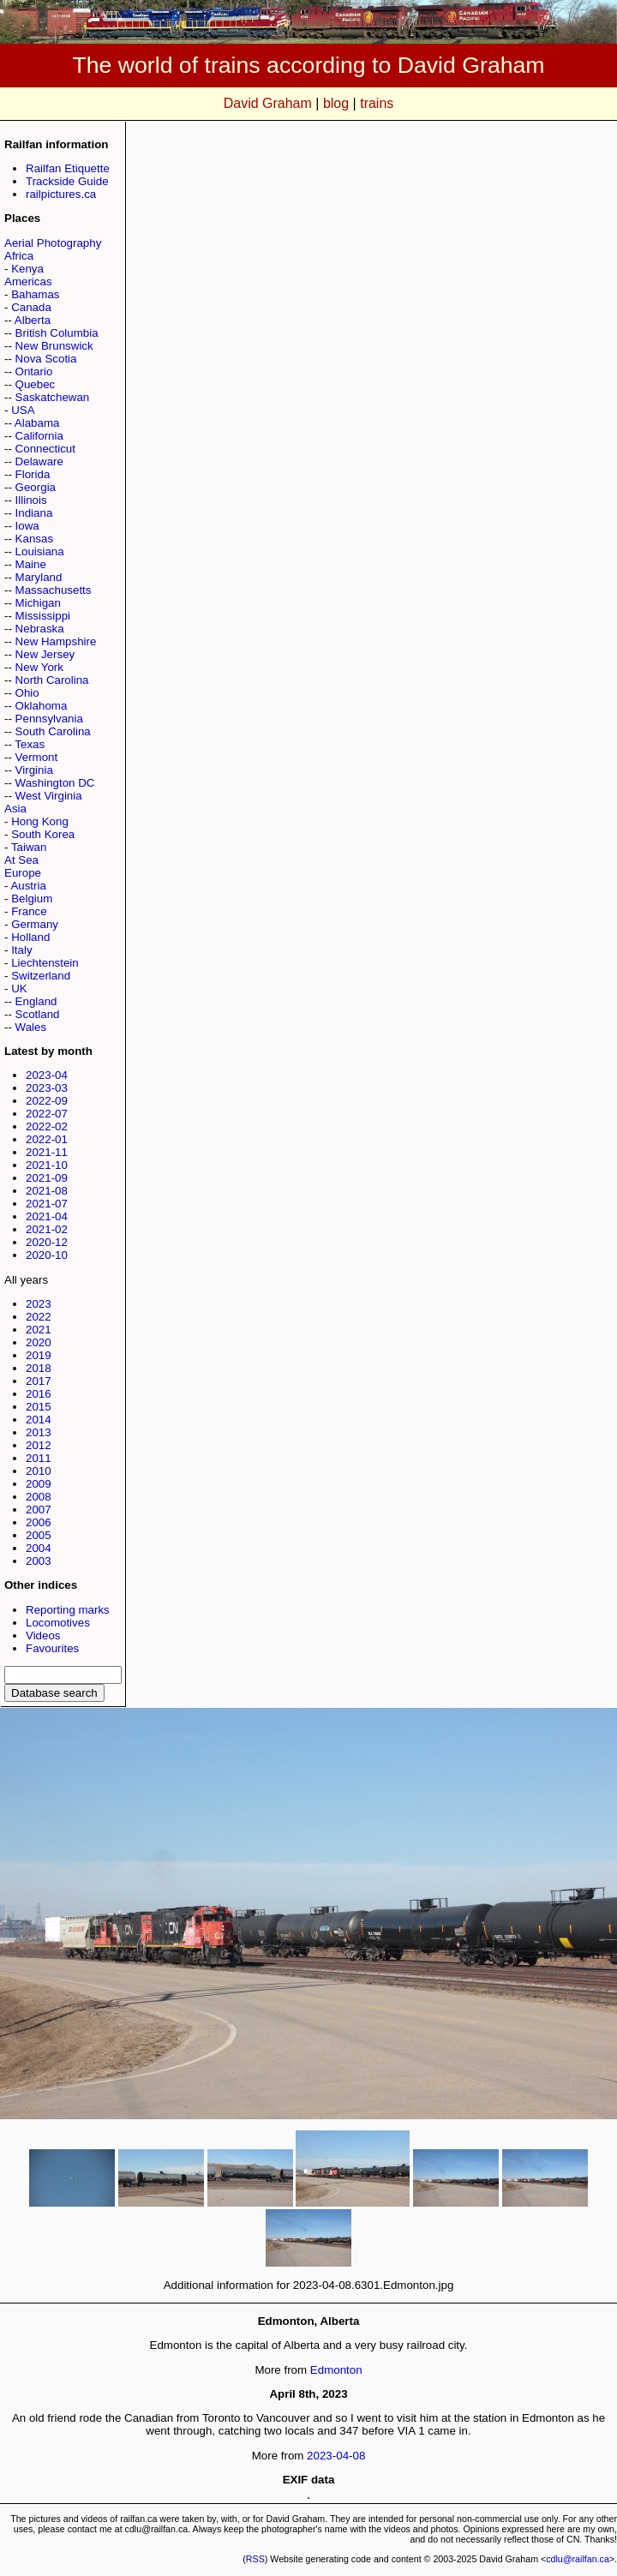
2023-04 (47, 1075)
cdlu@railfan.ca (577, 2559)
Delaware (39, 461)
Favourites (52, 1648)
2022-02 (47, 1126)
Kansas (34, 538)
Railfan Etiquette (68, 168)
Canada (31, 307)
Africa (18, 255)
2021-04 (47, 1216)
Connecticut (45, 448)
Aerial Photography (52, 243)
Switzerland (40, 975)
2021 (38, 1329)
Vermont (36, 757)
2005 (38, 1535)
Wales (31, 1027)
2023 (38, 1303)
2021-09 (47, 1177)
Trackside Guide (67, 181)
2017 (38, 1381)
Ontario (34, 371)
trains (376, 103)
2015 (38, 1406)
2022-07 (47, 1113)
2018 (38, 1368)
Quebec (35, 384)
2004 (38, 1548)
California (39, 435)
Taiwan (29, 847)
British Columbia (57, 332)
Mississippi (42, 615)
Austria (27, 885)
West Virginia (48, 795)
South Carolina (53, 731)
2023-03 (47, 1087)
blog (336, 103)
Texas (30, 744)
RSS (255, 2559)
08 (359, 2455)
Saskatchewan (52, 397)
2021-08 (47, 1190)
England (36, 1001)
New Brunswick (54, 345)
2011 (38, 1458)
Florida (33, 474)
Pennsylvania (49, 718)
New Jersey (45, 654)
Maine (30, 564)
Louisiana (39, 551)
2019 (38, 1355)
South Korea (43, 834)
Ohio (27, 692)
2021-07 (47, 1203)
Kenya (27, 268)
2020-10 (47, 1255)
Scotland (37, 1014)
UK (19, 988)
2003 (38, 1561)
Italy (21, 950)
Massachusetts (53, 590)
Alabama (37, 422)
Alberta (33, 320)
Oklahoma (41, 705)
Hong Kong (40, 821)
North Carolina (52, 680)
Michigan (38, 602)
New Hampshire (56, 641)
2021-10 (47, 1165)
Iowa (27, 525)
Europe (22, 872)
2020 (38, 1342)
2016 (38, 1393)
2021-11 (47, 1152)
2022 (38, 1316)
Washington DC (55, 782)
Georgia (35, 487)
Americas (28, 281)
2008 (38, 1496)
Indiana (34, 512)
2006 (38, 1522)
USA (22, 410)
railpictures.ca (61, 194)
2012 (38, 1445)
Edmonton (336, 2369)
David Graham (268, 103)
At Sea (21, 860)
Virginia (34, 770)
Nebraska (39, 628)
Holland (30, 937)
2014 (38, 1419)
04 (342, 2455)
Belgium (31, 898)
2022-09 (47, 1100)
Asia (15, 808)
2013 (38, 1432)
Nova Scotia (46, 358)
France (28, 911)
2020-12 (47, 1242)
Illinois (31, 500)
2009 (38, 1483)
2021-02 (47, 1229)
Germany (34, 924)
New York (39, 667)
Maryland (39, 577)
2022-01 (47, 1139)
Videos (43, 1635)
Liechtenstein (45, 962)
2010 (38, 1471)
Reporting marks (68, 1609)
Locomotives (58, 1622)
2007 (38, 1509)
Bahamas (35, 294)
